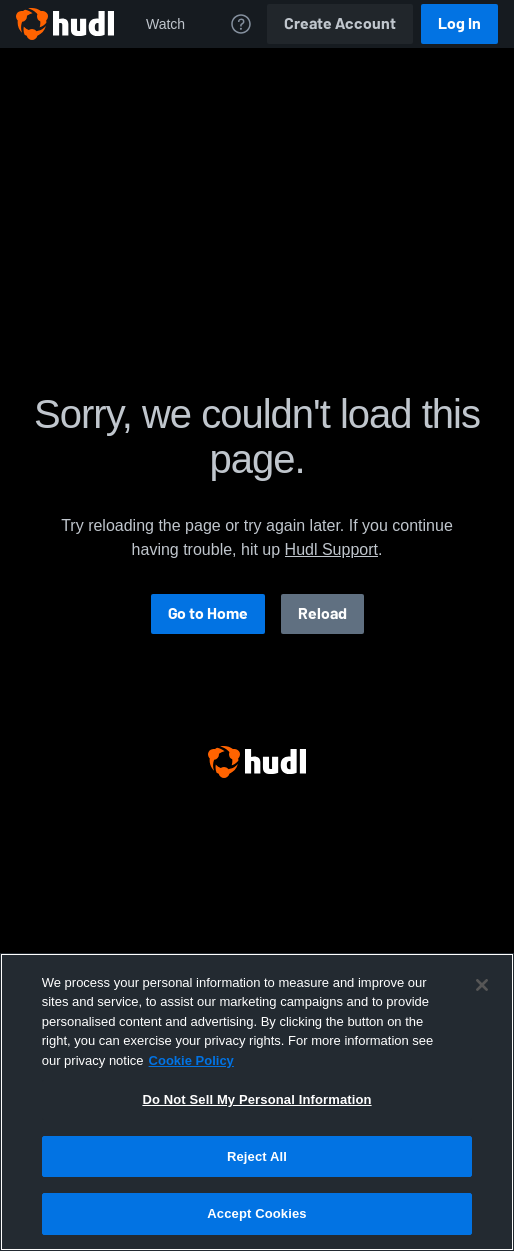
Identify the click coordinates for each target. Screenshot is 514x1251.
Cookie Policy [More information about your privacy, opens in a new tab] (191, 1060)
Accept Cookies (256, 1213)
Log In (459, 23)
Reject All (257, 1156)
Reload (322, 613)
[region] (257, 1102)
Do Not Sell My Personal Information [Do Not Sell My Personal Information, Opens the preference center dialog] (256, 1099)
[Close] (482, 985)
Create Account (340, 23)
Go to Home (208, 613)
